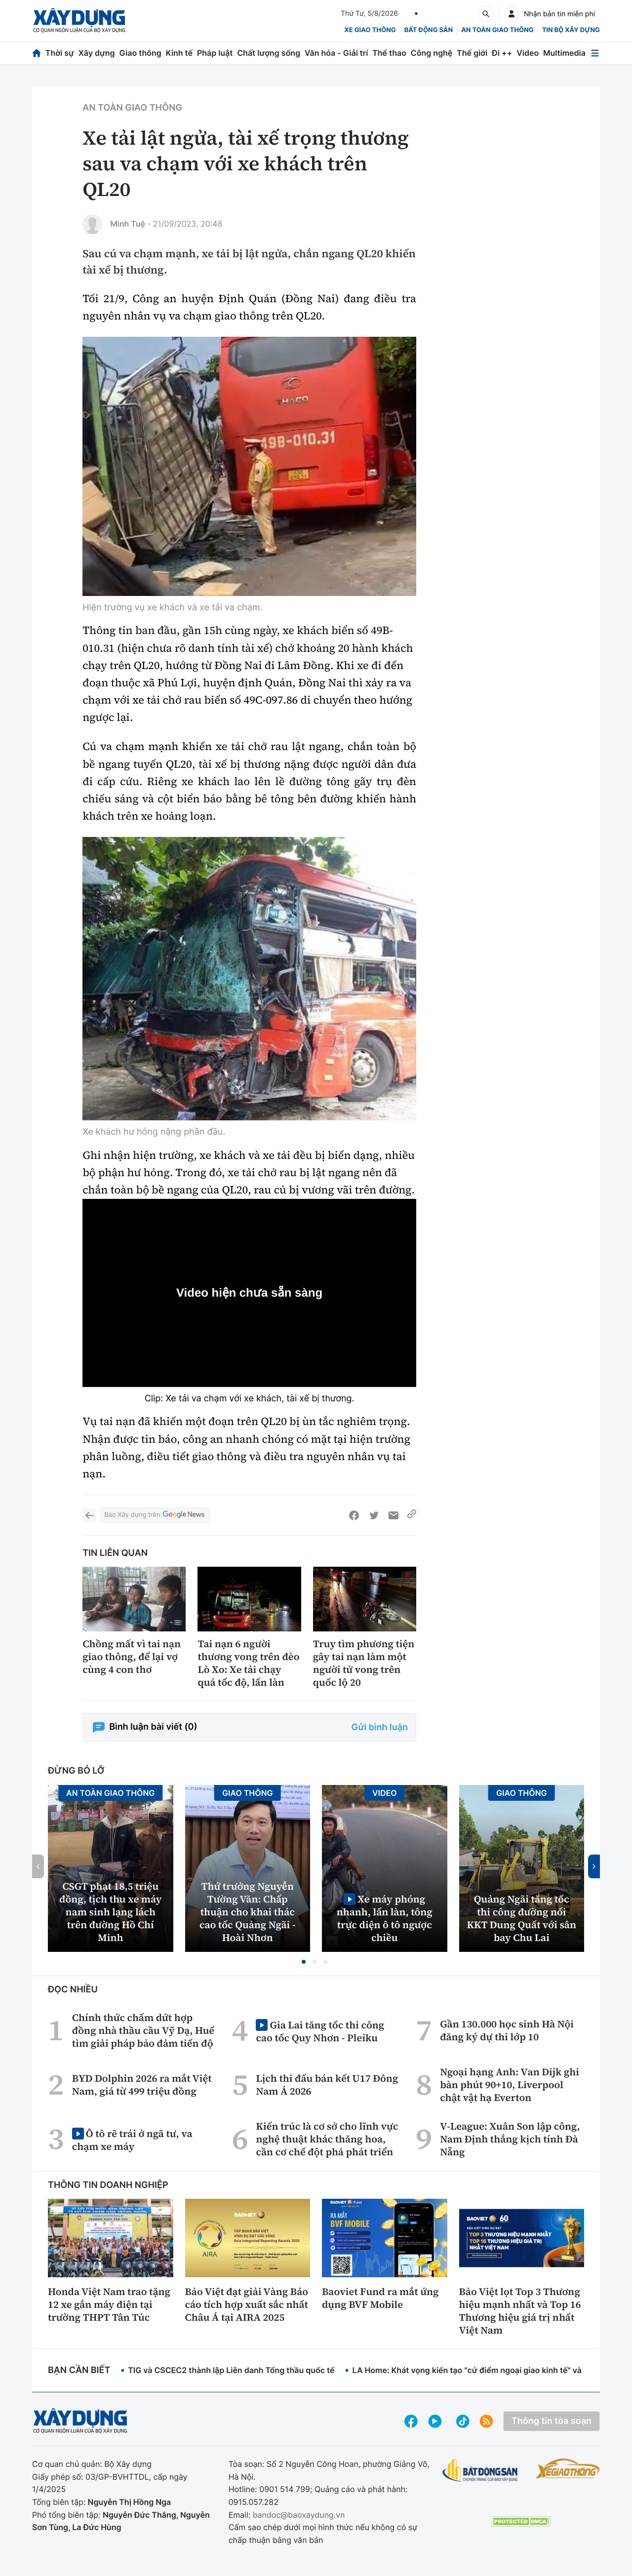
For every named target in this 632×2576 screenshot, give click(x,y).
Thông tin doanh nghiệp (108, 2185)
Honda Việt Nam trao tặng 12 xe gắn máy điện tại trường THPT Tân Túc (109, 2304)
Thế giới (472, 53)
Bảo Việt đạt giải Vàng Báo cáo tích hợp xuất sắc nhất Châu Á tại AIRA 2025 (247, 2304)
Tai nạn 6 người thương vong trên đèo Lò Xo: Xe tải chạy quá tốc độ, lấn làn (248, 1663)
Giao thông (140, 53)
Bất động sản (428, 30)
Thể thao (389, 53)
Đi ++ (502, 53)
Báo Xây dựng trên (155, 1515)
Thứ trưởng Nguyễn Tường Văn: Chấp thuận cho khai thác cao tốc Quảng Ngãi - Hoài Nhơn (247, 1912)
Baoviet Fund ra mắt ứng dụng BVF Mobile (380, 2298)
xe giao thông (369, 30)
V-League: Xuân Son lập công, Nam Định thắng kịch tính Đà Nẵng (510, 2139)
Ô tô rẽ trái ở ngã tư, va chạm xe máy (132, 2140)
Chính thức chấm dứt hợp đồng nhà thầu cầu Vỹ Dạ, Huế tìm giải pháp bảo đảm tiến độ (143, 2030)
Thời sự (59, 53)
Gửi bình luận (380, 1727)
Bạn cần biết (79, 2370)
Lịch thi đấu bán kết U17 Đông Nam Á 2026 (327, 2085)
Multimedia (564, 53)
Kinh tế (179, 53)
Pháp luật (215, 53)
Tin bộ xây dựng (571, 30)
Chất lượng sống (268, 53)
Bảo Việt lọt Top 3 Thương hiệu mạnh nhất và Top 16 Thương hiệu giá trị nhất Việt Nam (520, 2311)
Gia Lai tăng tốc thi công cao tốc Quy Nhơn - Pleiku (320, 2031)
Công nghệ (431, 53)
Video (527, 53)
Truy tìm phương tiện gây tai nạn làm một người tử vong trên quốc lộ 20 (364, 1663)
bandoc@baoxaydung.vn (299, 2515)
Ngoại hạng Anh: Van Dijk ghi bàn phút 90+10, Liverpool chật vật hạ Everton (509, 2084)
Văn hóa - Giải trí (336, 53)
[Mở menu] (595, 53)
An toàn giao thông (497, 30)
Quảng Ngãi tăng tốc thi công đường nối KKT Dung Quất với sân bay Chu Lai (521, 1918)
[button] (304, 1962)
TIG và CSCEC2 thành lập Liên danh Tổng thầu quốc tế (231, 2370)
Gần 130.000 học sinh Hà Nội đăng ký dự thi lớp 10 (507, 2030)
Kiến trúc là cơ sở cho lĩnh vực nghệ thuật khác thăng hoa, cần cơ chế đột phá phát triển (327, 2139)
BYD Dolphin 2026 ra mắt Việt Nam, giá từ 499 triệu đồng (142, 2085)
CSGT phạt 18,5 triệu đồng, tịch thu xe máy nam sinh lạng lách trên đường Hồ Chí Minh (110, 1912)
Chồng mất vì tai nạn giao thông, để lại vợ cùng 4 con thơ (131, 1656)
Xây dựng (97, 53)
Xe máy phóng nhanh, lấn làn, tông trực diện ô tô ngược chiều (385, 1918)
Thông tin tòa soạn (552, 2421)
